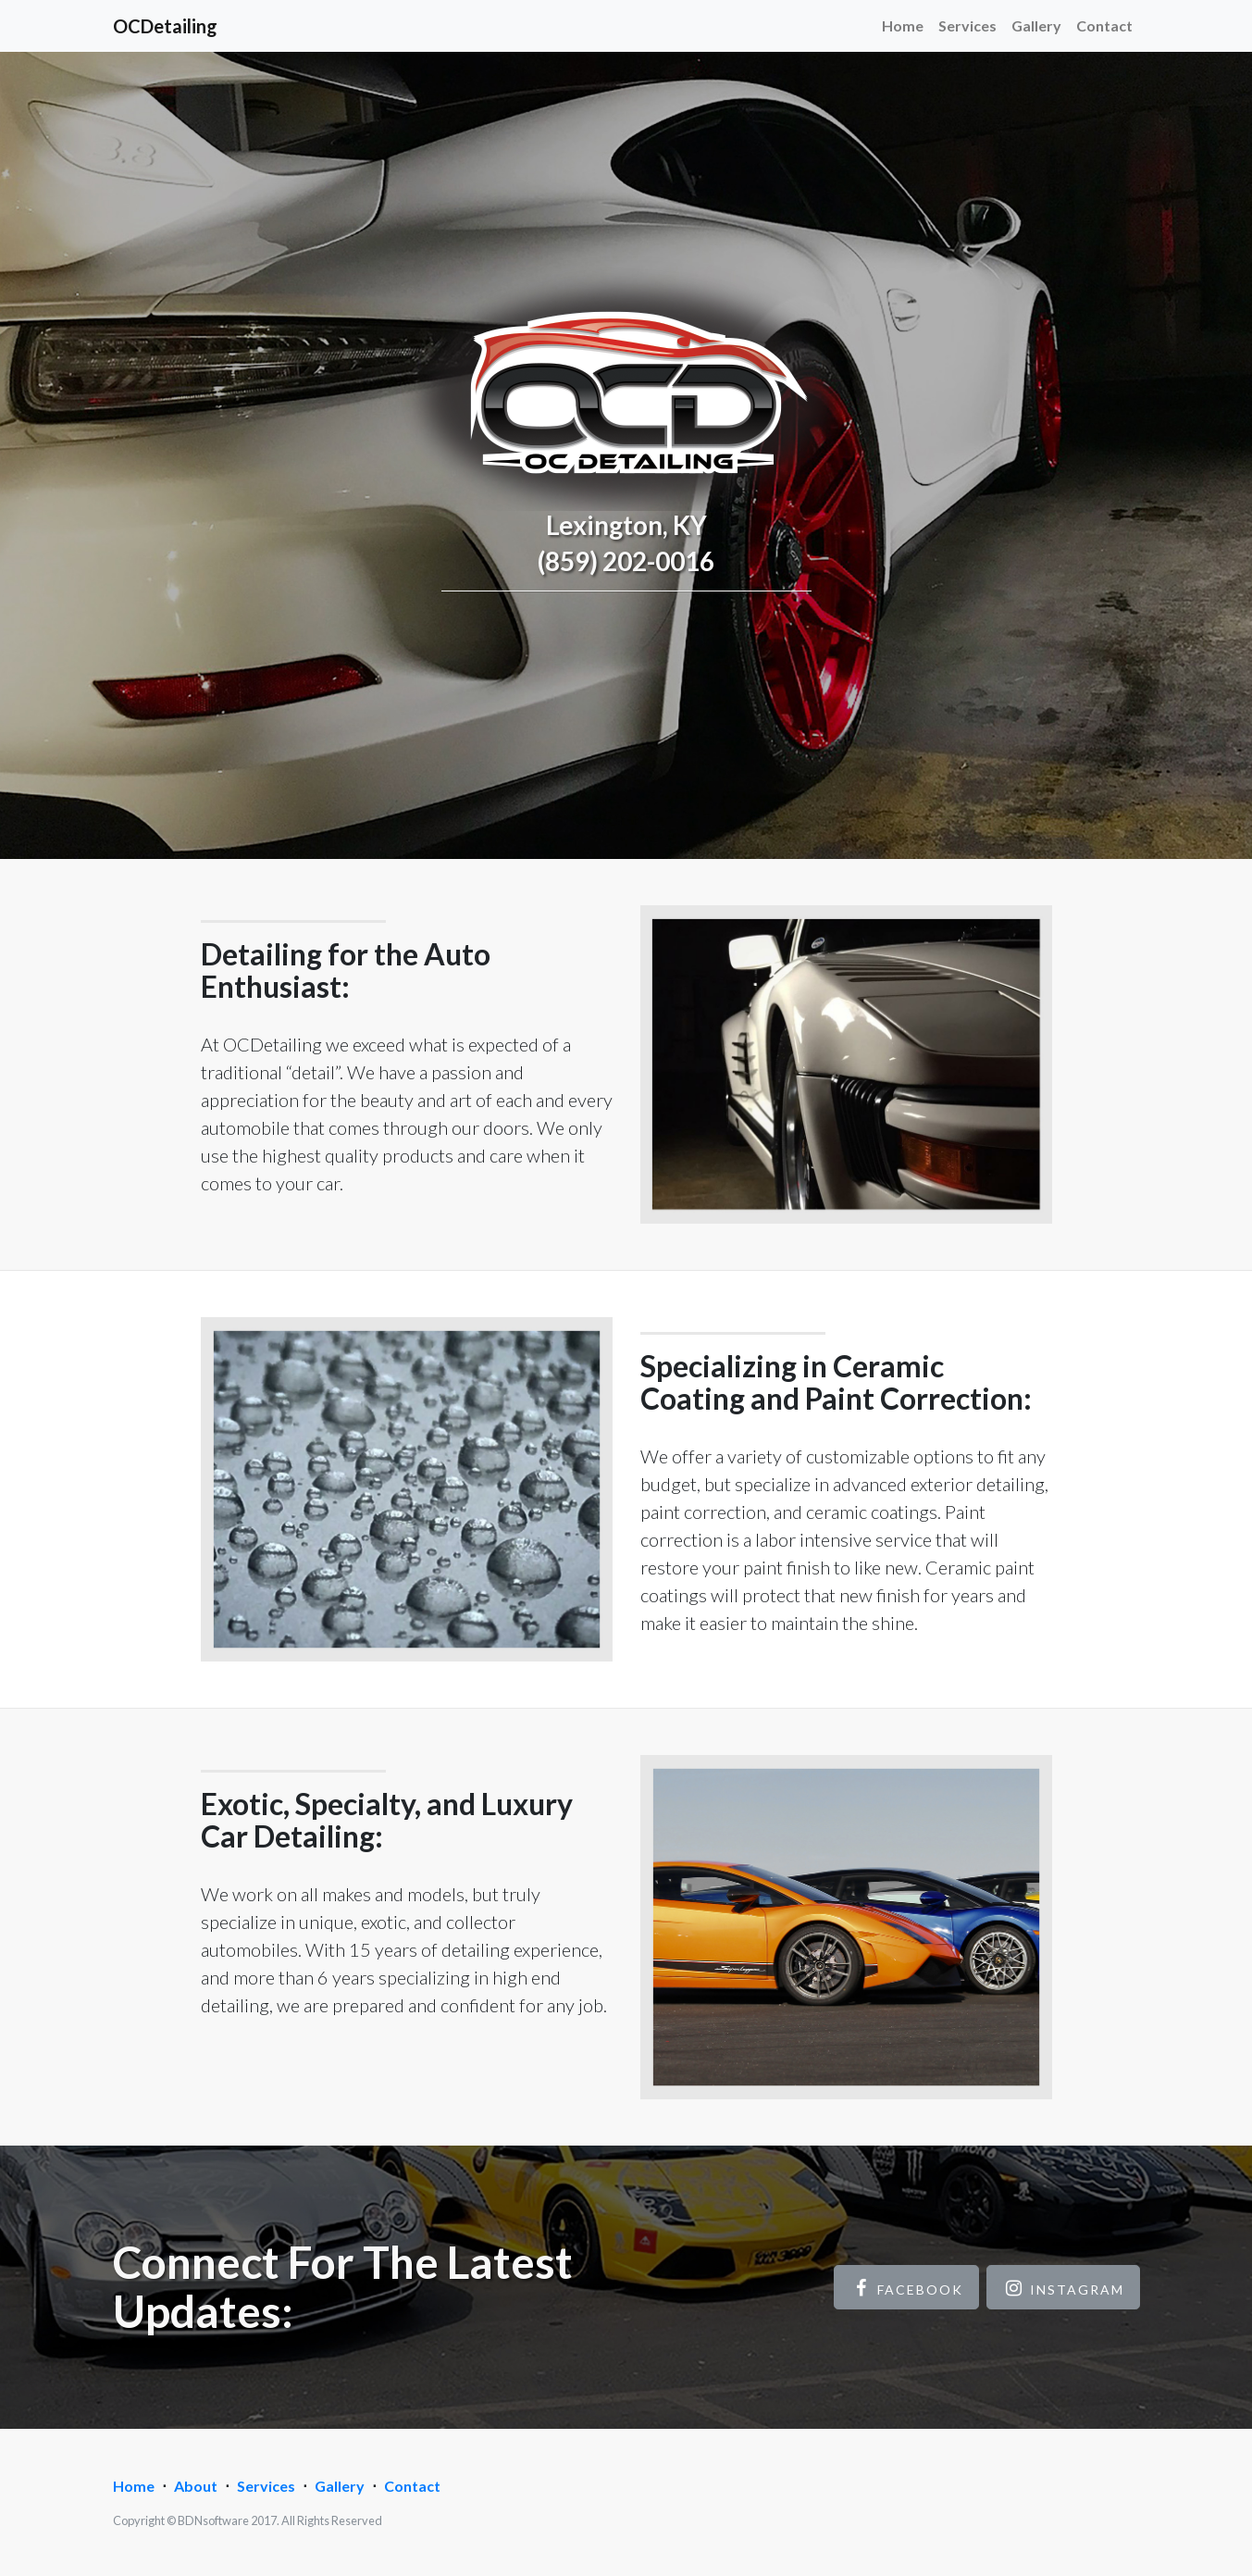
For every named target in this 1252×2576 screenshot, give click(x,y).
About (195, 2486)
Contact (1104, 25)
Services (967, 25)
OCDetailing (165, 26)
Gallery (1036, 25)
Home (903, 25)
